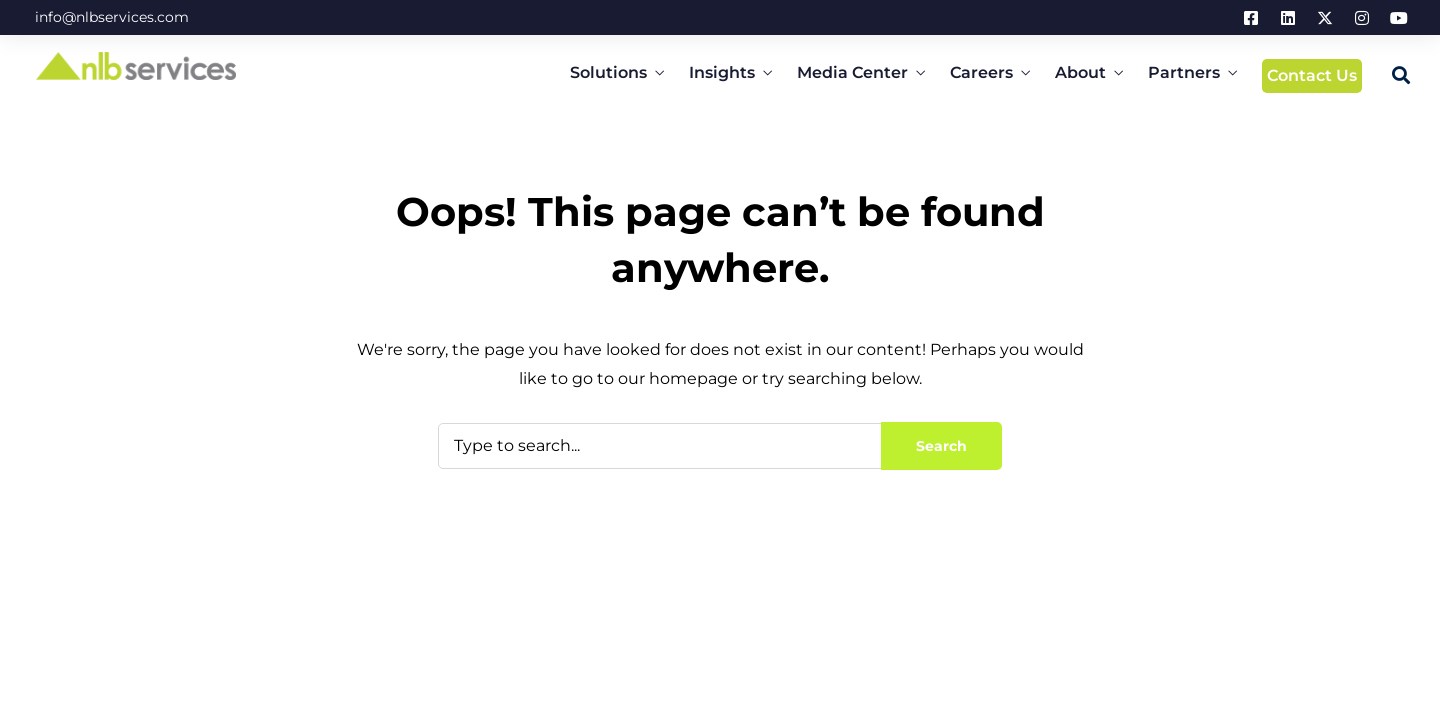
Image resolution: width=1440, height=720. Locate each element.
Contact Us (1312, 75)
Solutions (608, 72)
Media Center (852, 72)
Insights (722, 72)
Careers (981, 72)
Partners (1184, 72)
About (1080, 72)
